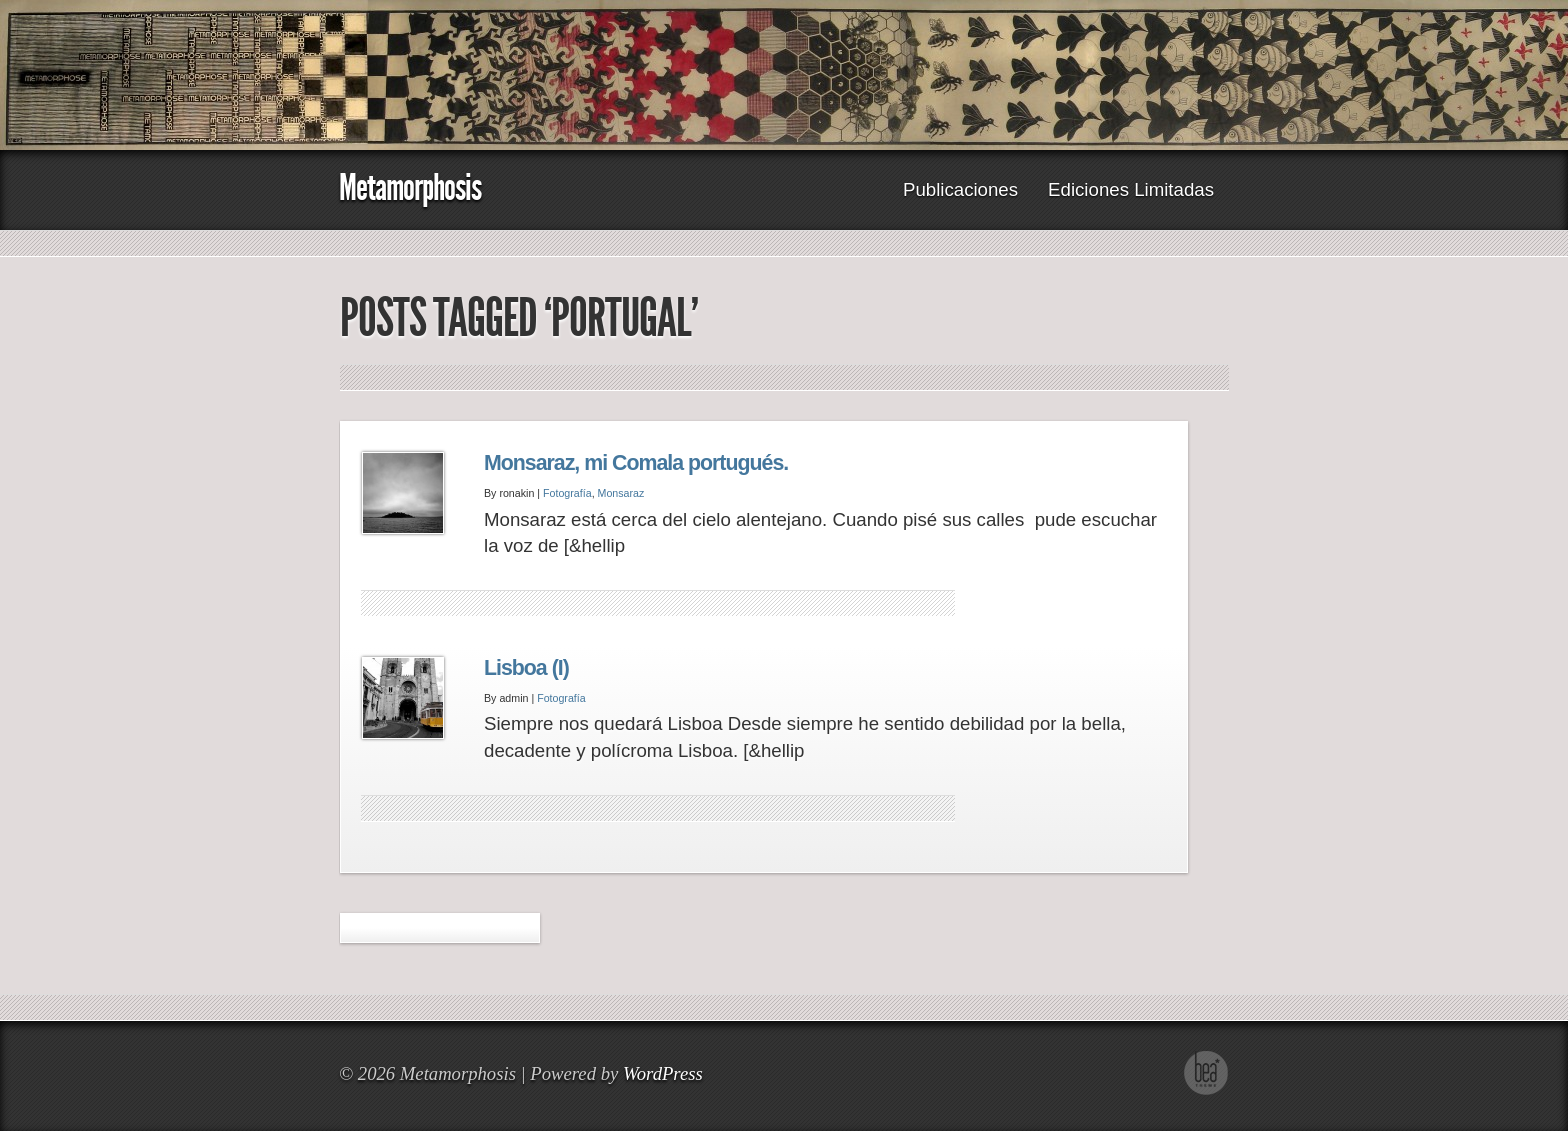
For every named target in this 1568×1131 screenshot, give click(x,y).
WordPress (663, 1073)
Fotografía (567, 493)
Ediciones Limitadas (1131, 189)
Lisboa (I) (526, 668)
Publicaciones (960, 189)
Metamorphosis (410, 187)
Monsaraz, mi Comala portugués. (636, 463)
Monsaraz (621, 493)
